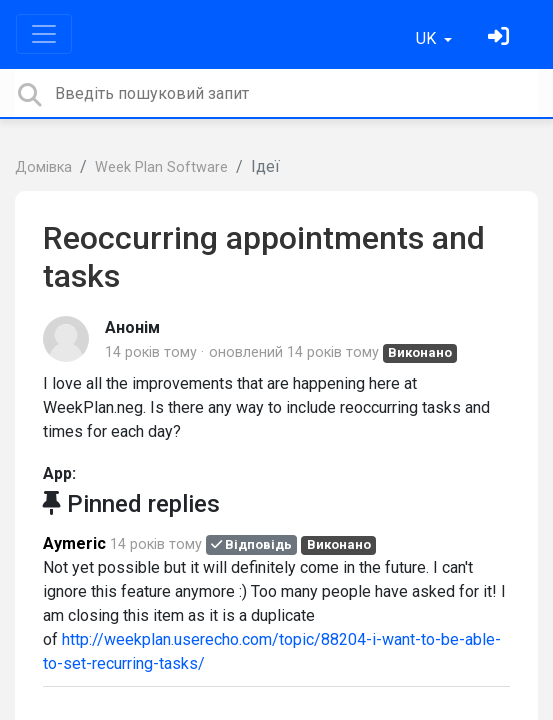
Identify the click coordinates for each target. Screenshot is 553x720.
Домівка (43, 167)
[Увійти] (501, 38)
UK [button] (428, 38)
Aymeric (74, 543)
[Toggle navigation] (44, 34)
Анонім (132, 327)
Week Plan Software (161, 167)
